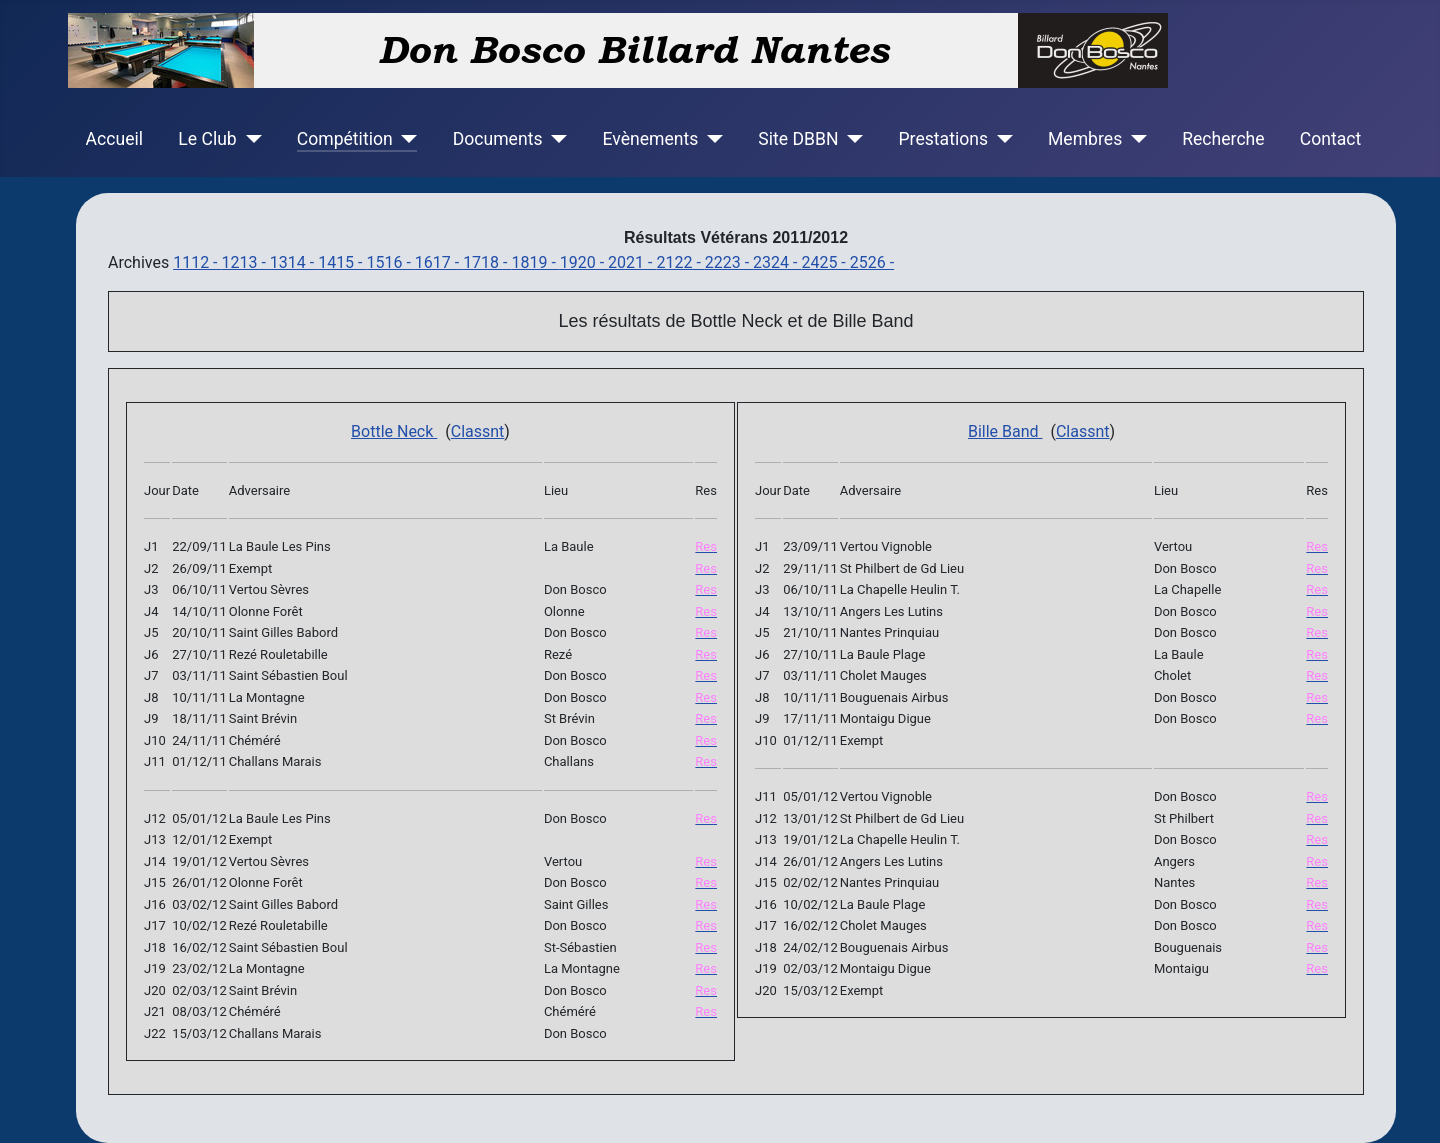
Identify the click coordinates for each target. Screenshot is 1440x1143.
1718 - (487, 262)
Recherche (1223, 139)
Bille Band (1005, 431)
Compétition (345, 139)
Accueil (114, 139)
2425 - (825, 262)
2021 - (632, 262)
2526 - (872, 262)
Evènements (650, 139)
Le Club (207, 139)
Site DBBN (798, 139)
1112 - (197, 262)
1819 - (535, 262)
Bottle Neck (394, 431)
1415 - (342, 262)
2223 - (729, 262)
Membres (1085, 139)
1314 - (294, 262)
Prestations (944, 139)
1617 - (439, 262)
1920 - (584, 262)
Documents (498, 139)
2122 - (680, 262)
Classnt (478, 431)
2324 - (777, 262)
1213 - (245, 262)
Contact (1331, 139)
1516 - (390, 262)
